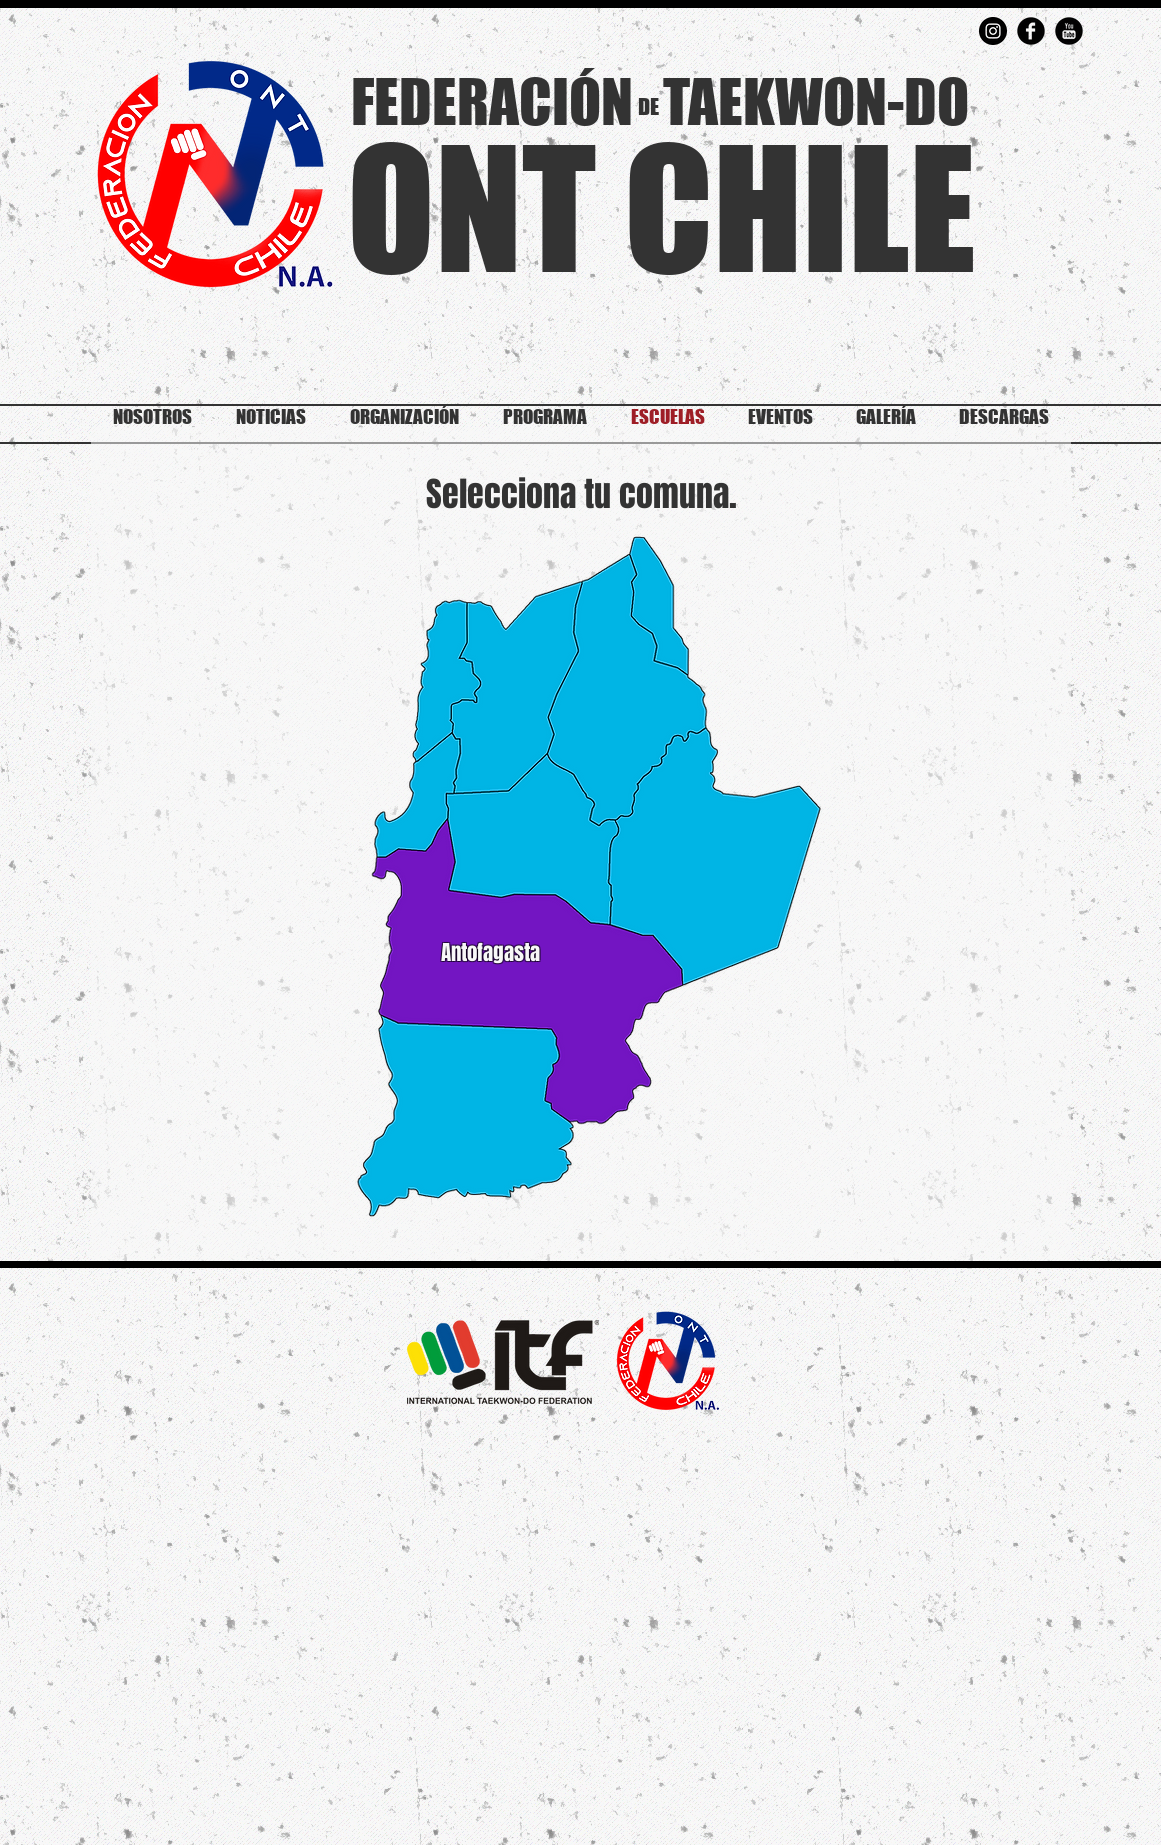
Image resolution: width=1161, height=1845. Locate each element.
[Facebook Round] (1031, 31)
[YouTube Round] (1069, 31)
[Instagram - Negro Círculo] (993, 31)
